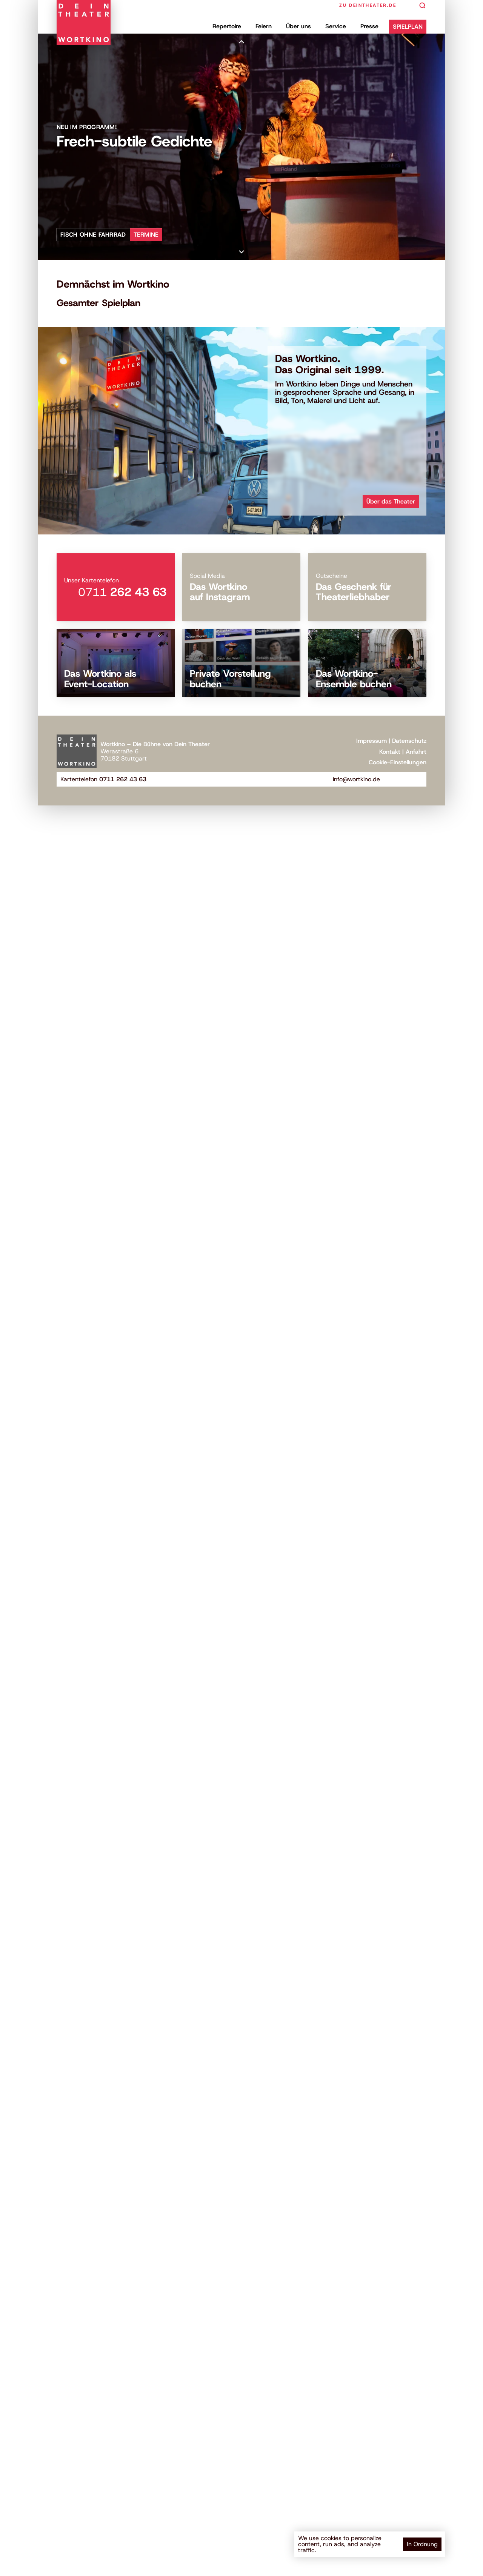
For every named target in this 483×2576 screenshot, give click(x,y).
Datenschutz (409, 741)
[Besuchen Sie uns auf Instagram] (419, 779)
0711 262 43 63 (122, 779)
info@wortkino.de (356, 779)
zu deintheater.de (367, 5)
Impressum (371, 741)
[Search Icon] (422, 5)
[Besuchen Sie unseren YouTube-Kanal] (407, 779)
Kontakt (389, 752)
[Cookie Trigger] (397, 762)
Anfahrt (416, 752)
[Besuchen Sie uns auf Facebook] (395, 779)
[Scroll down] (241, 251)
